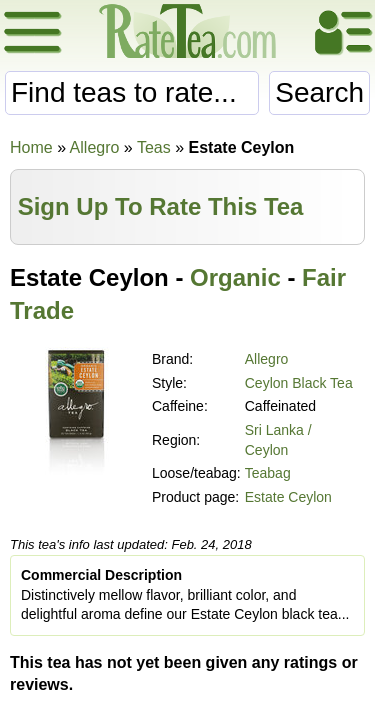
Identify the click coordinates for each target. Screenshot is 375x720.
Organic (235, 277)
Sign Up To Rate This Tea (161, 206)
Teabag (268, 473)
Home (31, 147)
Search (319, 92)
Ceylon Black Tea (299, 383)
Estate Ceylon (288, 497)
